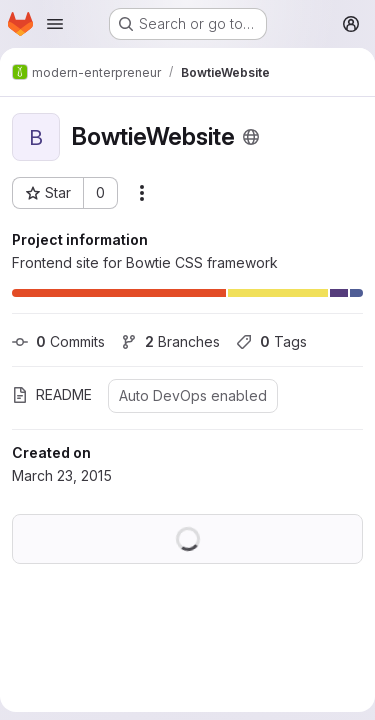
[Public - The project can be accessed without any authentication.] (251, 137)
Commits (58, 341)
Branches (170, 341)
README (52, 394)
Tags (271, 341)
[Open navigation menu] (55, 24)
